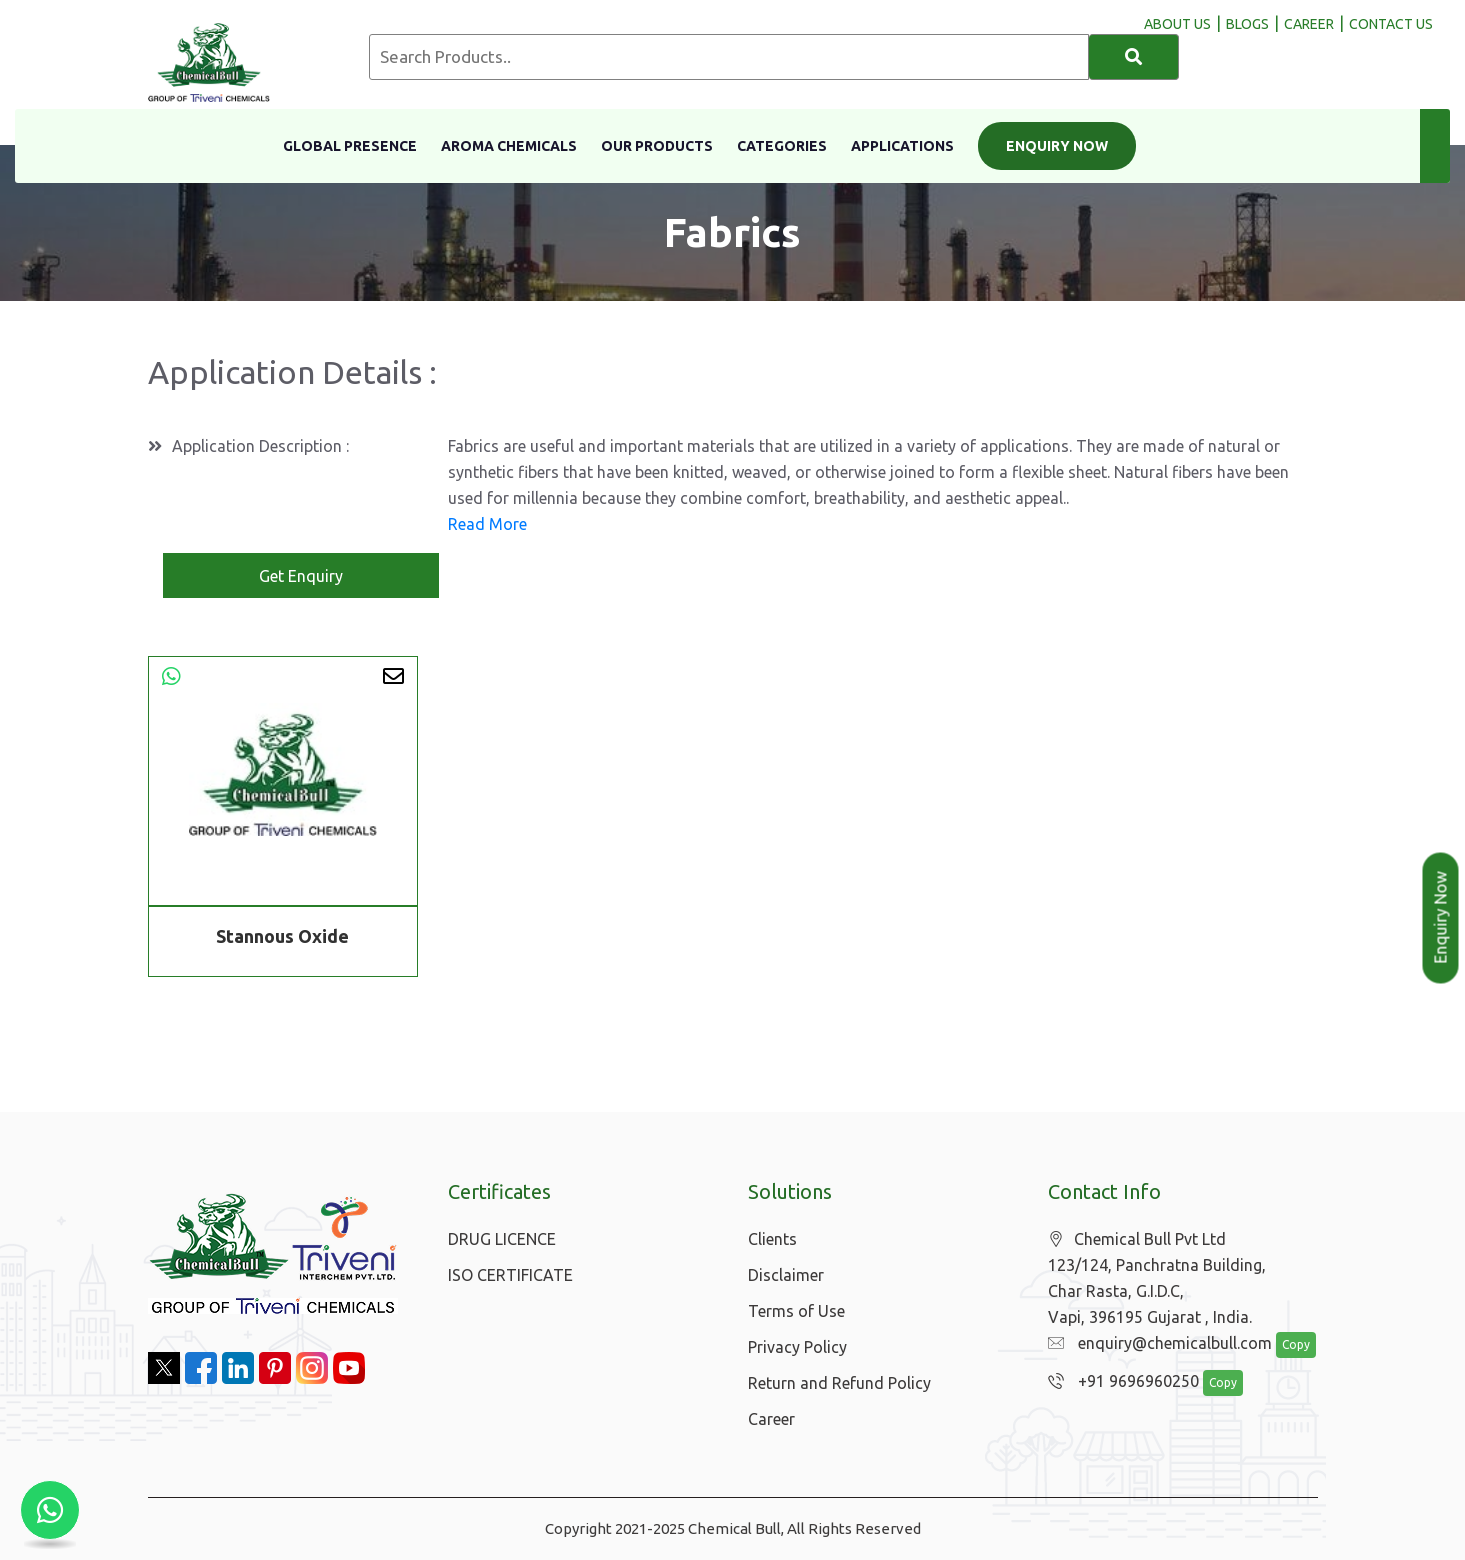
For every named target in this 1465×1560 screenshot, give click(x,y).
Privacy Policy (797, 1347)
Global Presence (350, 146)
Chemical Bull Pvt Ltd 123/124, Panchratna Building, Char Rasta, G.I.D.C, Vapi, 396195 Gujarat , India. (1157, 1278)
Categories (782, 146)
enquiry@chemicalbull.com (1160, 1343)
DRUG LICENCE (502, 1239)
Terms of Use (796, 1311)
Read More (487, 524)
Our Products (657, 146)
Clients (772, 1239)
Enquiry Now (1057, 146)
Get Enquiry (301, 576)
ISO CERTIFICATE (510, 1275)
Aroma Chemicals (509, 146)
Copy (1296, 1344)
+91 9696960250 (1123, 1381)
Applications (902, 146)
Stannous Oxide (282, 936)
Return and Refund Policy (839, 1383)
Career (771, 1419)
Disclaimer (786, 1275)
